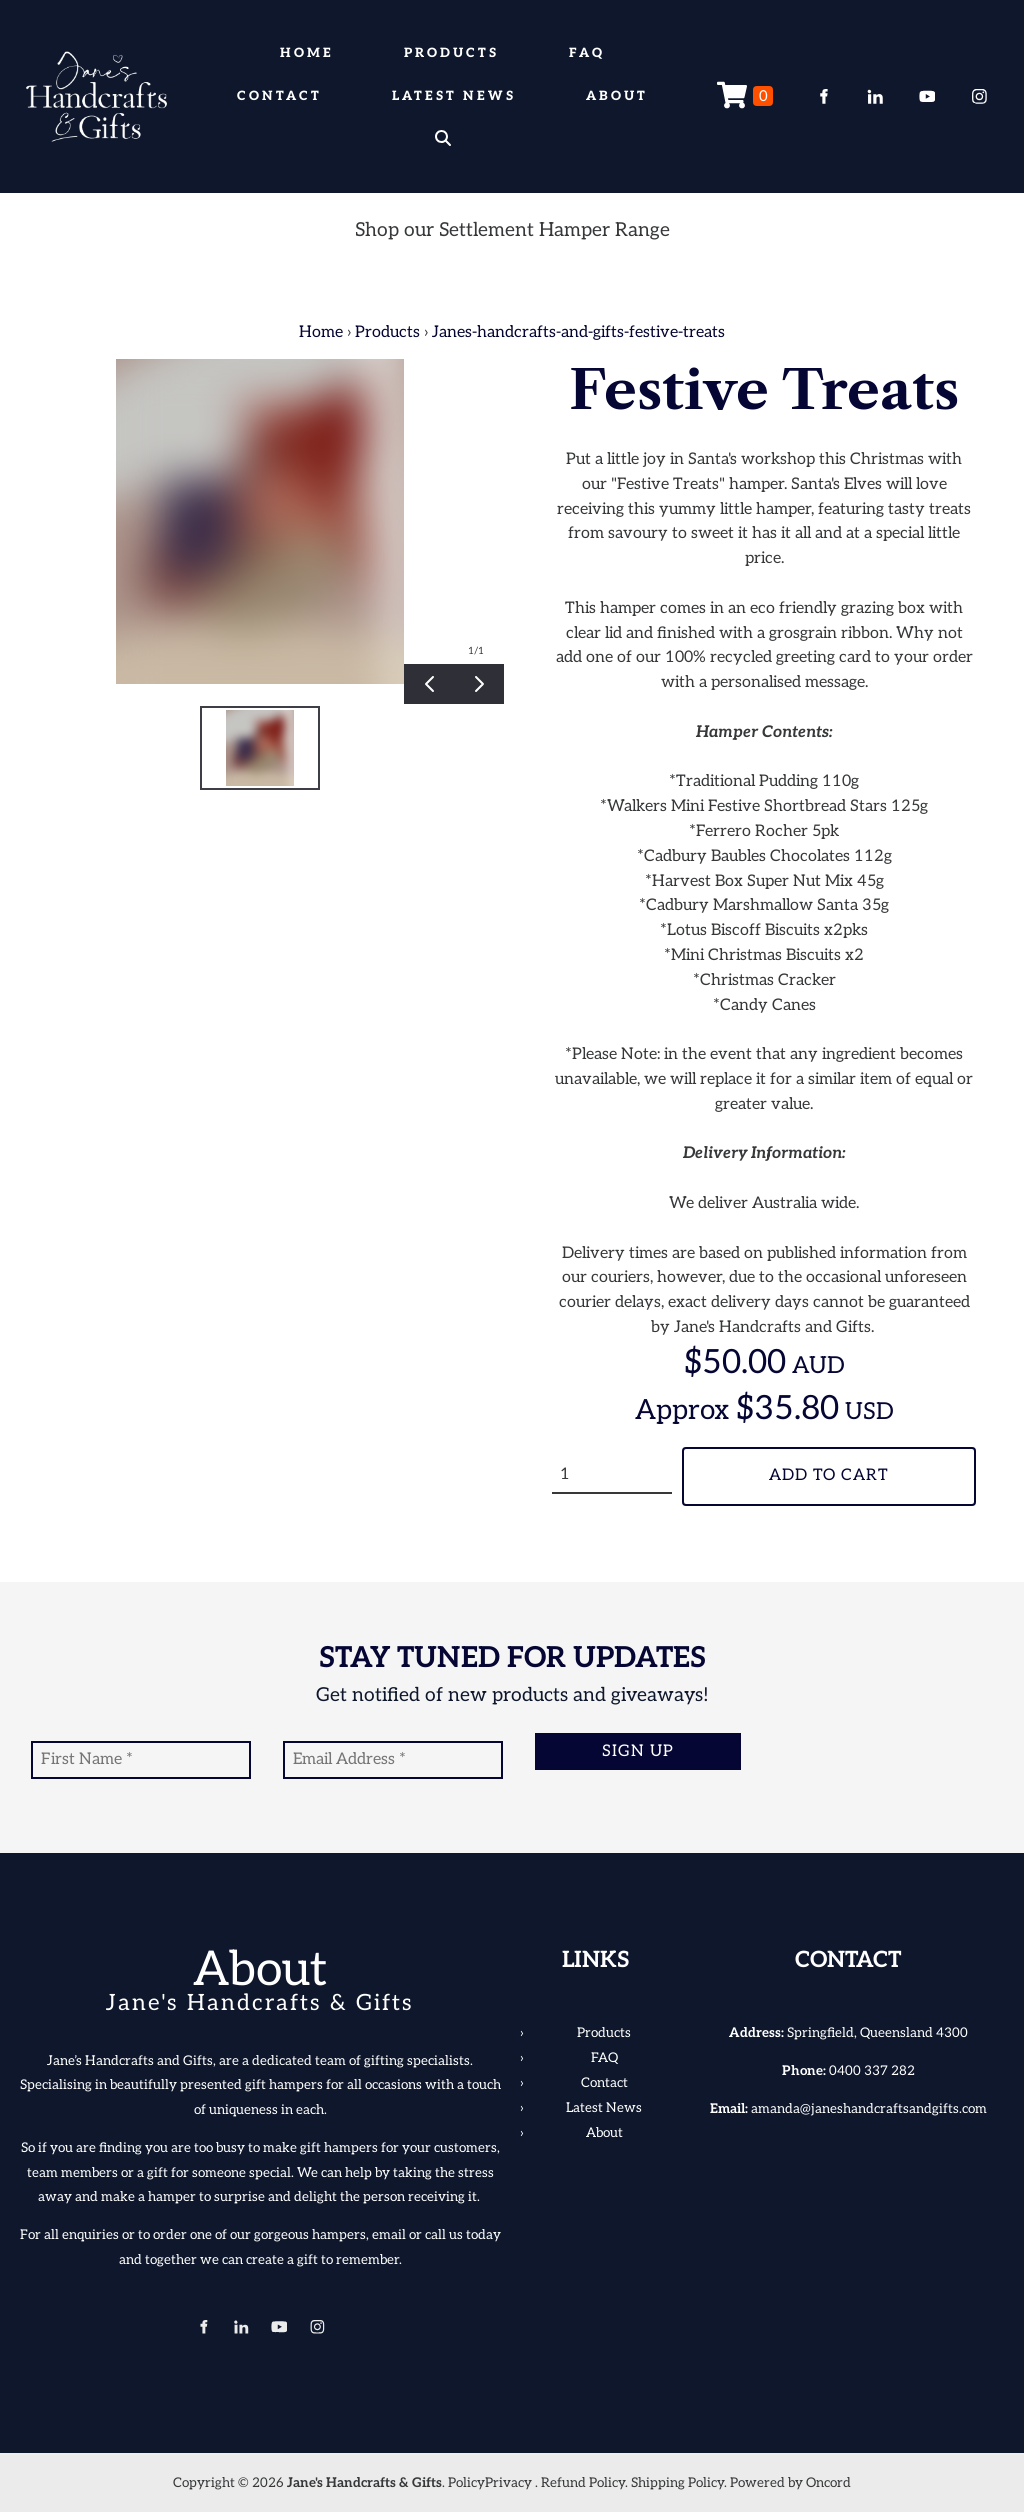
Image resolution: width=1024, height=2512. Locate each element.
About (617, 96)
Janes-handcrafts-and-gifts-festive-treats (578, 332)
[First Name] (141, 1760)
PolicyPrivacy (490, 2483)
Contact (279, 96)
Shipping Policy (677, 2483)
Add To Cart (829, 1475)
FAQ (587, 53)
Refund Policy (583, 2483)
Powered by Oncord (790, 2483)
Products (451, 53)
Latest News (454, 96)
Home (307, 53)
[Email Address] (393, 1760)
